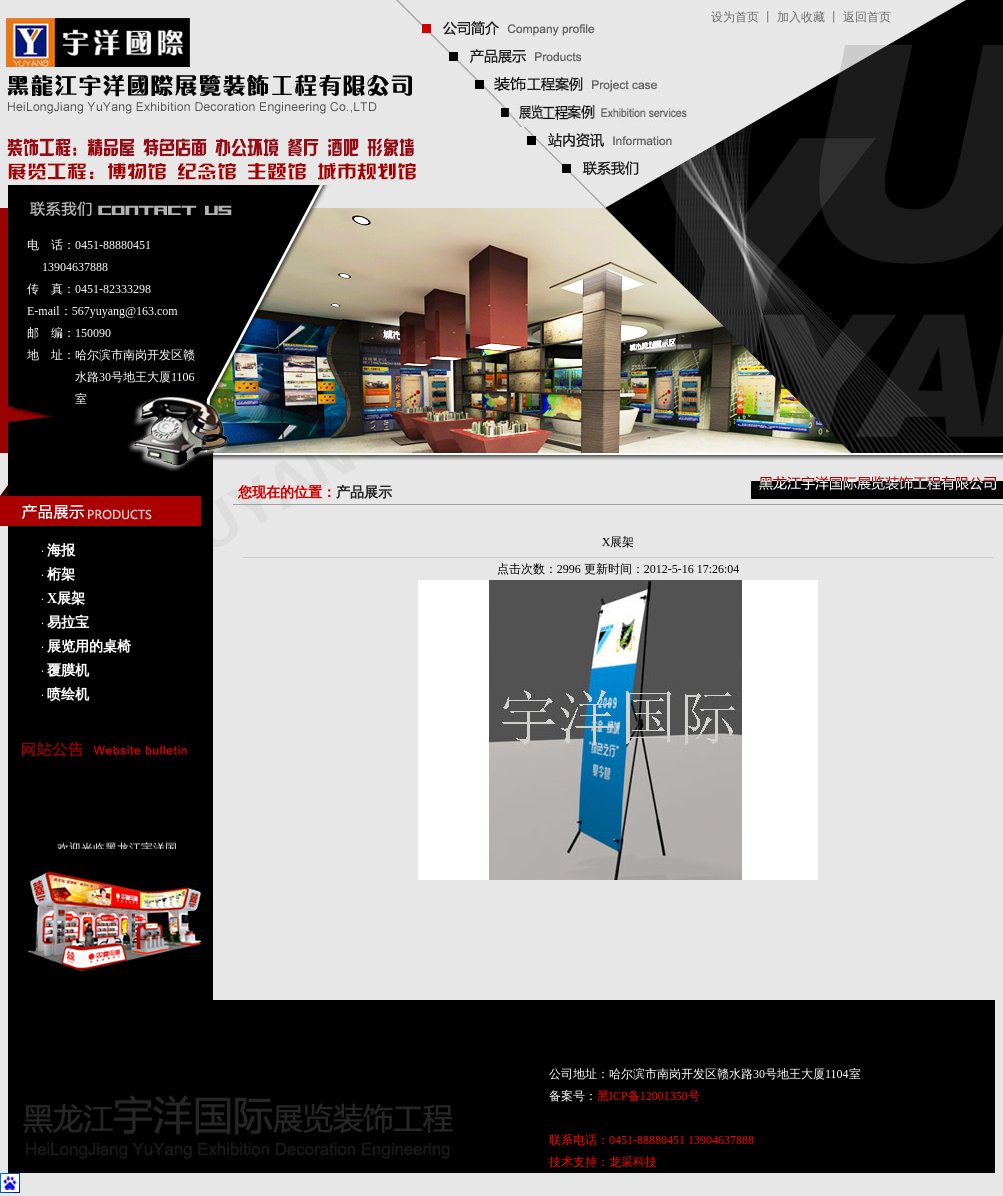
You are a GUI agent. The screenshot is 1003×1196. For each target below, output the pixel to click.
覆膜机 (68, 670)
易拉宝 (68, 622)
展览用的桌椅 (89, 646)
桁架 (61, 574)
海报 (61, 550)
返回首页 (867, 17)
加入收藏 (801, 17)
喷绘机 (68, 694)
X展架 (66, 598)
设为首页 (735, 17)
